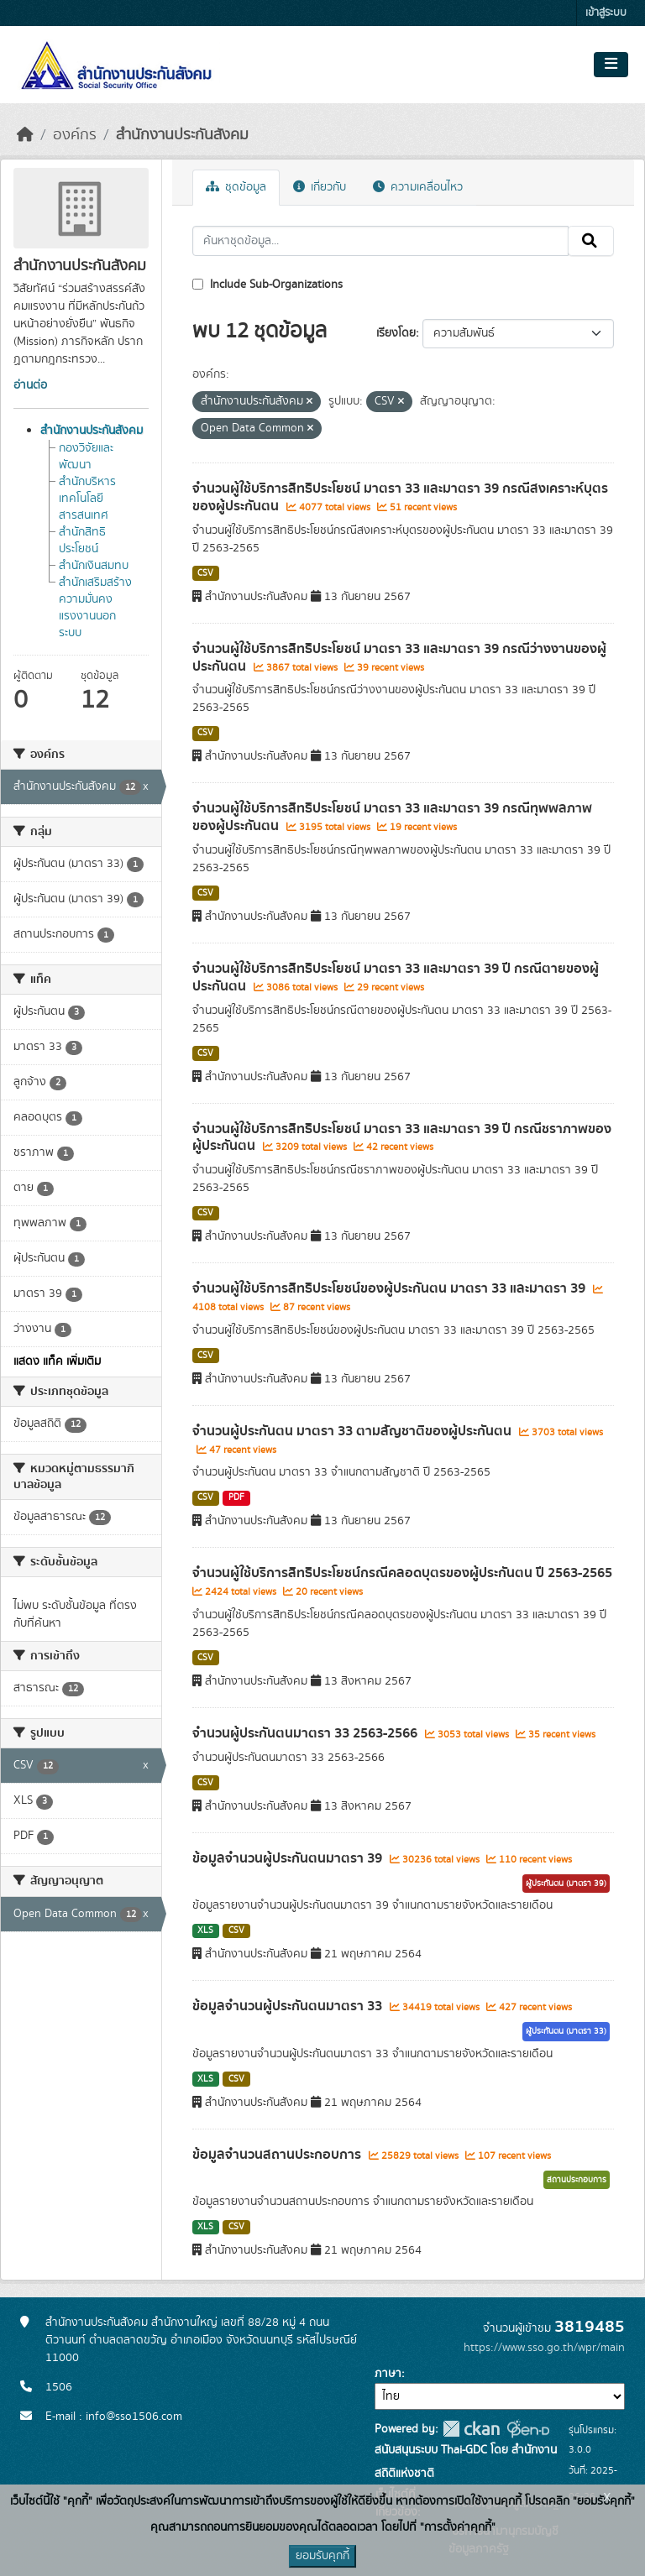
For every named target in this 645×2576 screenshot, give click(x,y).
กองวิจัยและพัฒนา (86, 456)
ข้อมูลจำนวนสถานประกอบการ (278, 2155)
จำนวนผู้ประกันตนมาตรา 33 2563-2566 (306, 1733)
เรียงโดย (396, 333)
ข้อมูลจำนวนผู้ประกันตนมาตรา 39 (288, 1858)
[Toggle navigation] (611, 64)
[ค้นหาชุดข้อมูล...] (380, 241)
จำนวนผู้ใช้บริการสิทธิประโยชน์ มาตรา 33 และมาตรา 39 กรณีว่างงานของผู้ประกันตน (399, 657)
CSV (205, 573)
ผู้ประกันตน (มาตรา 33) (566, 2031)
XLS (205, 1930)
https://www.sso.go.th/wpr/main (544, 2347)
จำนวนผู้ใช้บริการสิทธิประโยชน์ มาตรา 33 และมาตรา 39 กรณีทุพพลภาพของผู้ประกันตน (392, 817)
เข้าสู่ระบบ (606, 13)
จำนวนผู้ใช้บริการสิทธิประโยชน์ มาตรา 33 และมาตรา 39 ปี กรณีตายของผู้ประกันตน (395, 977)
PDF (236, 1497)
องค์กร (75, 135)
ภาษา (388, 2373)
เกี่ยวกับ (319, 187)
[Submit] (591, 241)
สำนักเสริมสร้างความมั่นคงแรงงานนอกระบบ (95, 607)
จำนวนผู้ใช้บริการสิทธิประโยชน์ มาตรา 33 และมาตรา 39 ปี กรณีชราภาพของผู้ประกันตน (401, 1137)
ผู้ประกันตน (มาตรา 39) (566, 1883)
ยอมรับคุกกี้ (322, 2555)
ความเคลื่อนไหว (418, 187)
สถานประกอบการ (576, 2180)
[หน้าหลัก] (25, 135)
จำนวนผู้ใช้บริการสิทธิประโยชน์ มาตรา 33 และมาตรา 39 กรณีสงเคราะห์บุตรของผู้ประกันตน (400, 497)
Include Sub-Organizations (267, 284)
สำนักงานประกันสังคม (182, 135)
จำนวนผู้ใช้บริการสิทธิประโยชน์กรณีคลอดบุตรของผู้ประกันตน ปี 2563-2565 (402, 1573)
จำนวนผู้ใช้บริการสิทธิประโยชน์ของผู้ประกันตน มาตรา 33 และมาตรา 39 (390, 1288)
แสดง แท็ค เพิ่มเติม (57, 1361)
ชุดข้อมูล (236, 187)
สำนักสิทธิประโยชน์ (82, 540)
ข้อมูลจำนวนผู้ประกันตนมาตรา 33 (288, 2006)
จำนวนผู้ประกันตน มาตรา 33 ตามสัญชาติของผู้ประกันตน (353, 1431)
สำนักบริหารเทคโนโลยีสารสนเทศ (87, 498)
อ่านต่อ (30, 385)
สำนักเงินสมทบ (93, 565)
